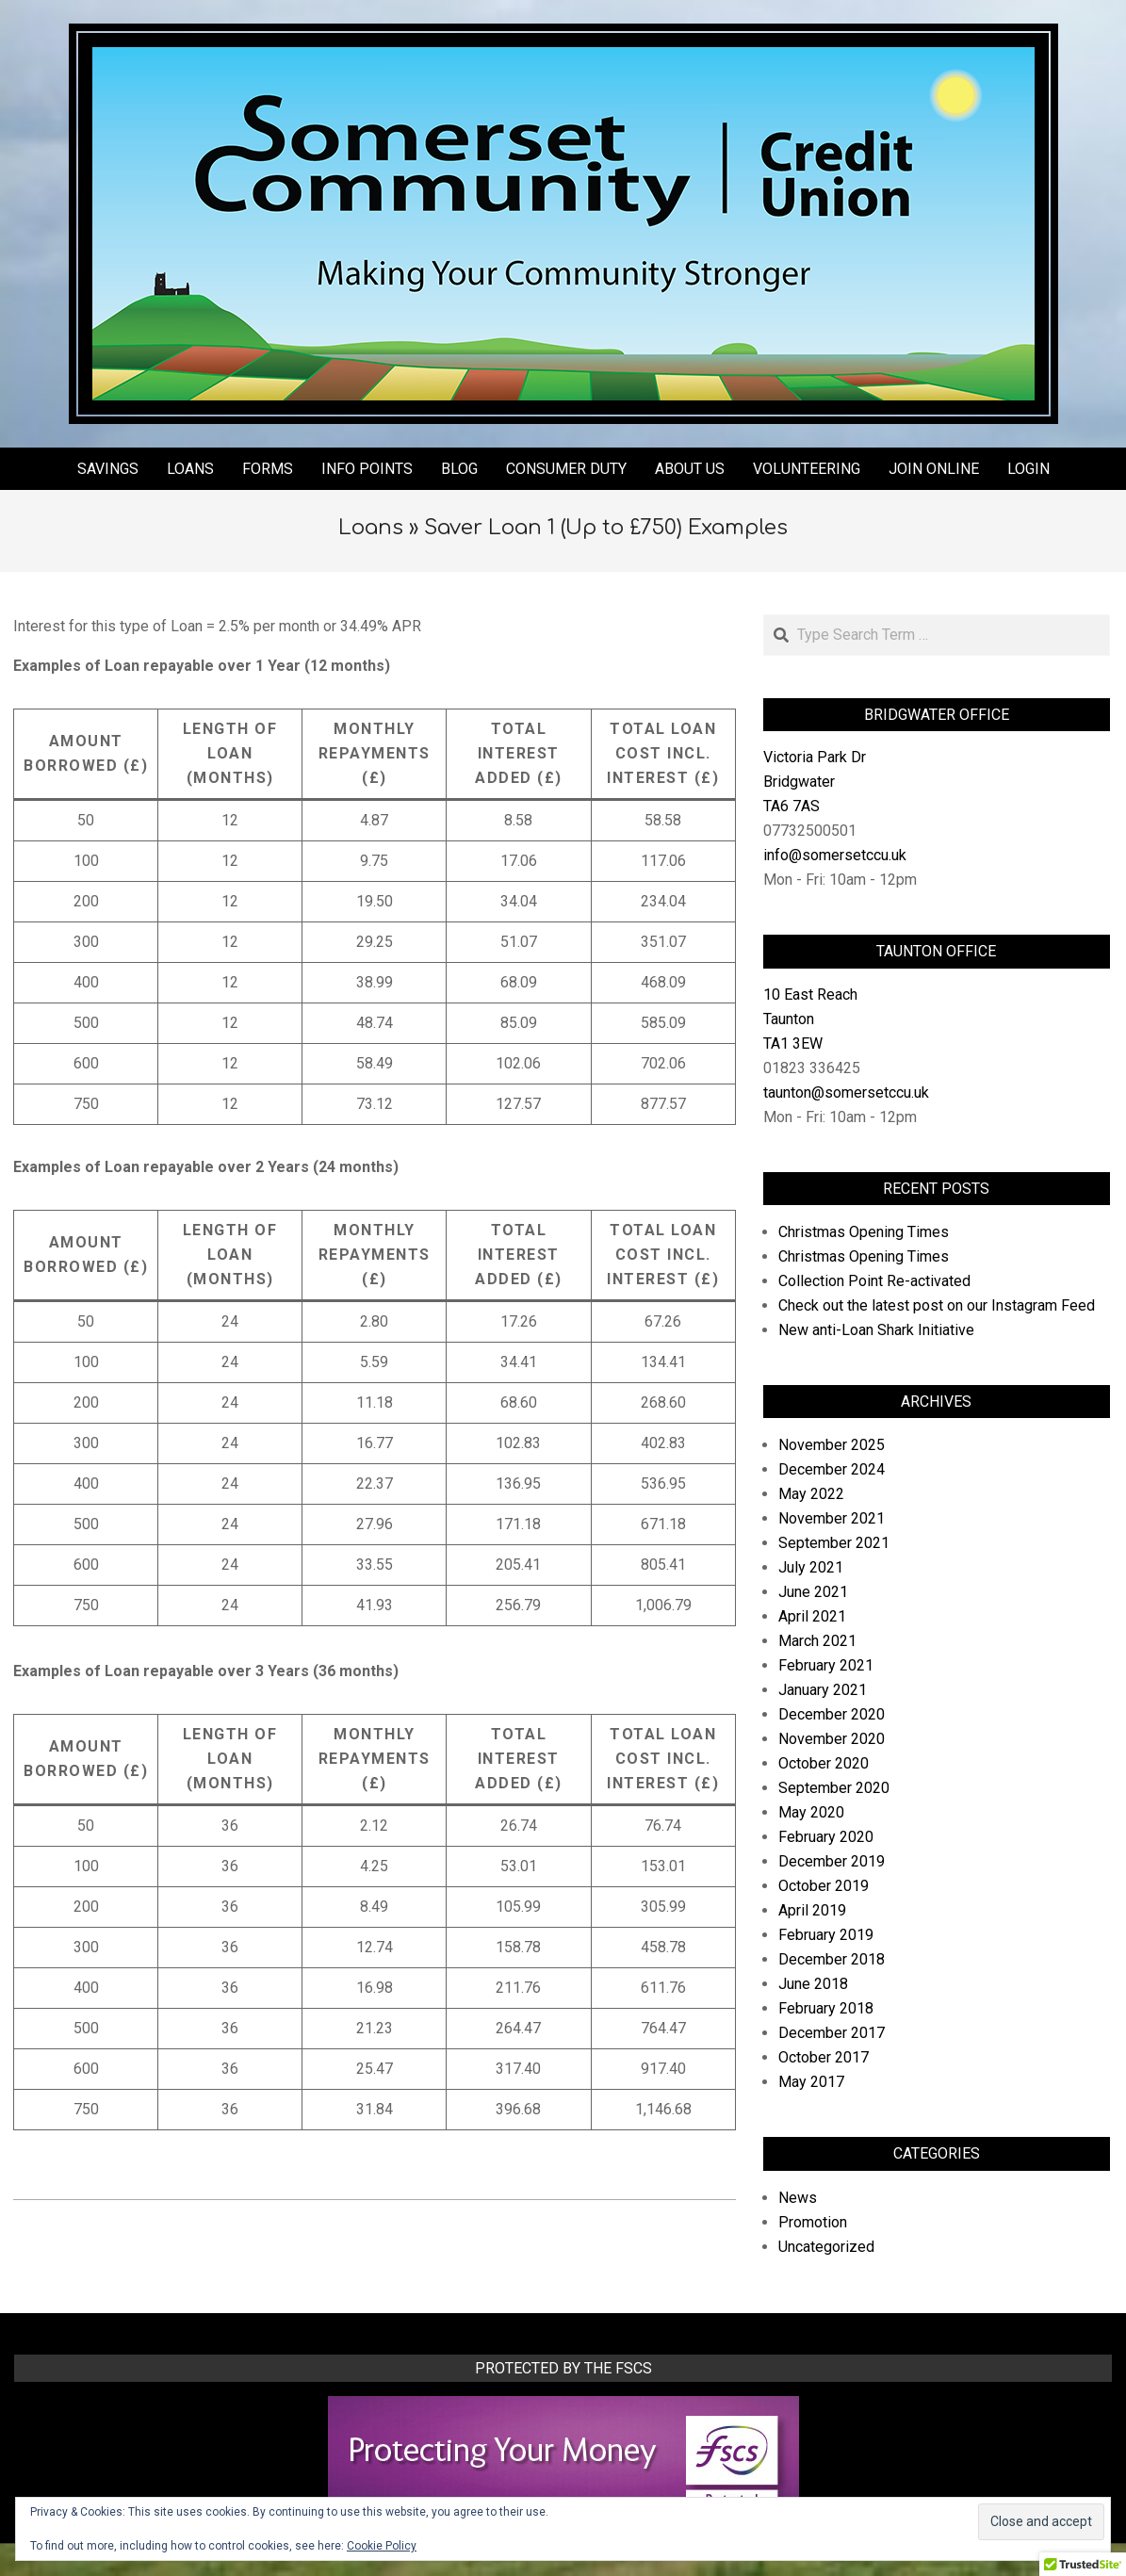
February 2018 (825, 2008)
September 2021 (833, 1543)
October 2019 (823, 1886)
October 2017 (823, 2057)
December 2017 (831, 2033)
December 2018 (831, 1959)
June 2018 (813, 1984)
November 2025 (831, 1445)
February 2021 (825, 1665)
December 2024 (831, 1469)
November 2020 (831, 1739)
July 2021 (810, 1567)
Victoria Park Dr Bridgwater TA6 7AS (814, 781)
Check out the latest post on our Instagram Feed (936, 1305)
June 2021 (813, 1592)
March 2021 (817, 1641)
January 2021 (822, 1690)
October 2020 (823, 1763)
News (797, 2198)
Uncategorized (826, 2247)
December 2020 (831, 1714)
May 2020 (811, 1812)
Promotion (812, 2222)
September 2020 (833, 1788)
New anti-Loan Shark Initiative (876, 1330)
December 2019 (831, 1861)
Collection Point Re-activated (874, 1281)
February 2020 (825, 1837)
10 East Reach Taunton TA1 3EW (810, 1019)
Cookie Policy (381, 2545)
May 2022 (811, 1494)
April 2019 (812, 1910)
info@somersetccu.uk (834, 855)
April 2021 (812, 1616)
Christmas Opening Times (863, 1232)
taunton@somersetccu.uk (846, 1092)
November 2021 (831, 1518)
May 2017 (811, 2082)
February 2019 (825, 1935)
